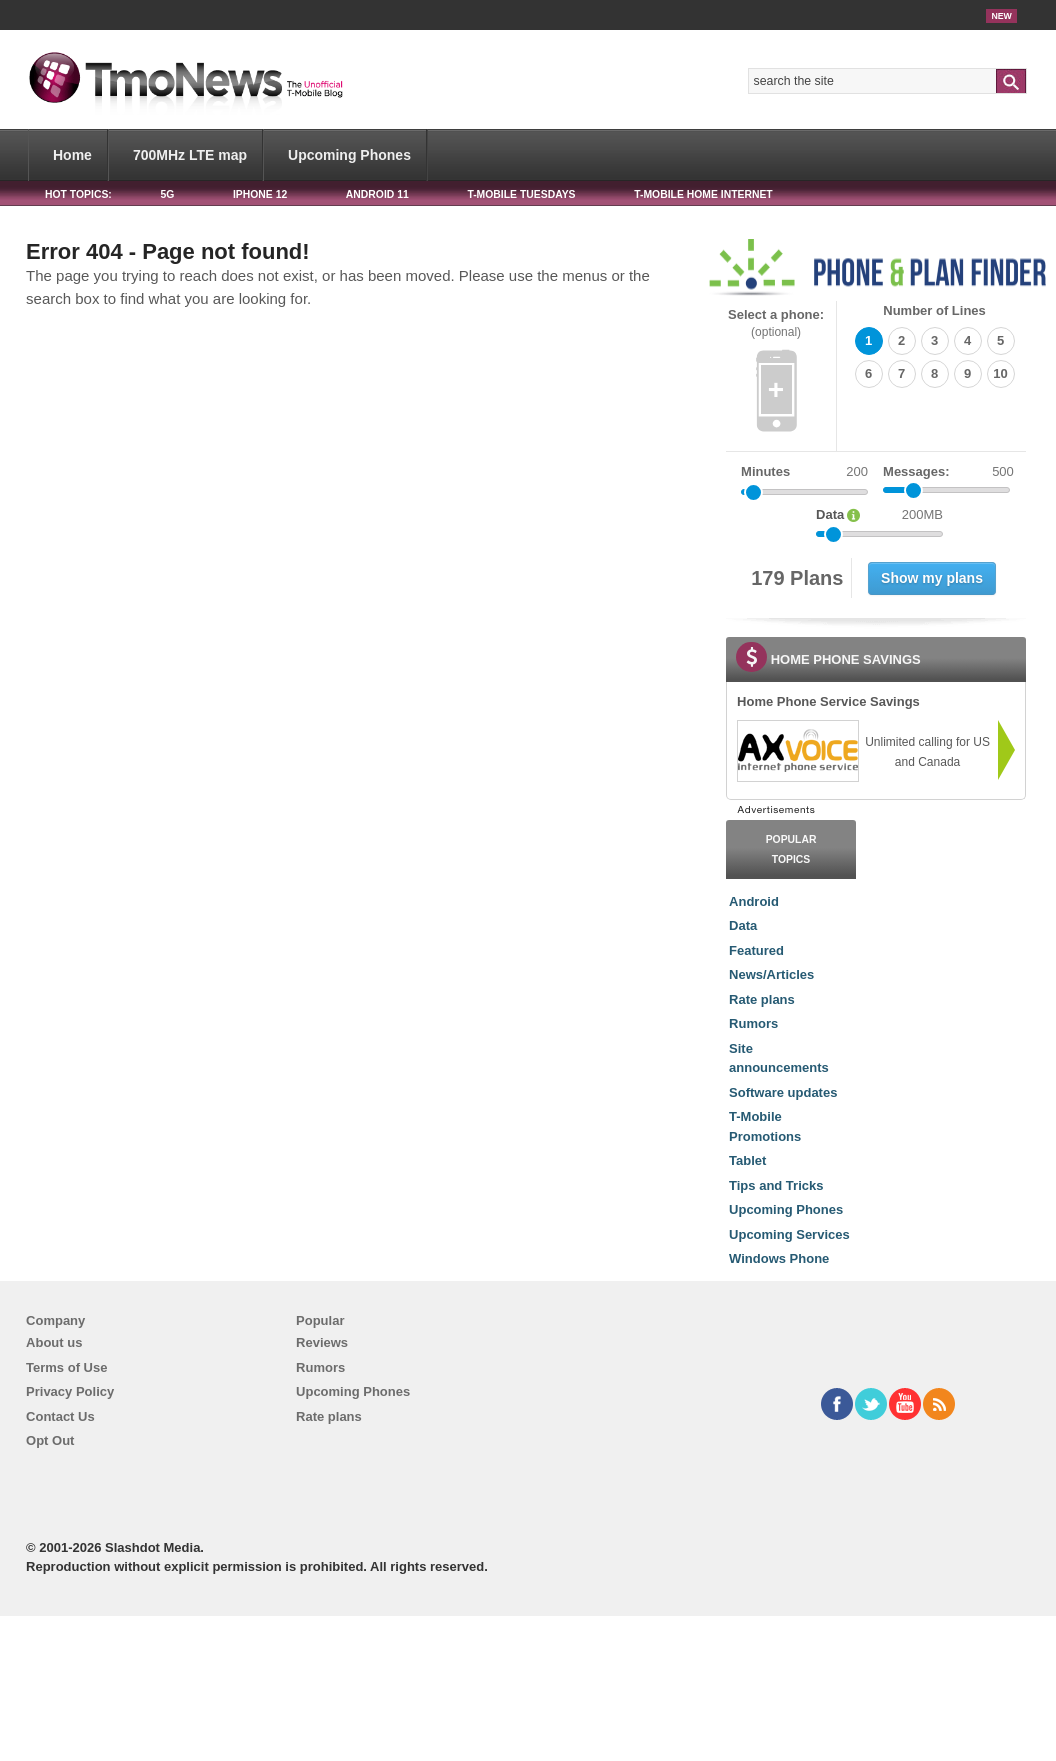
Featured (756, 950)
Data (743, 925)
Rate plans (762, 999)
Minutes (765, 471)
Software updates (783, 1092)
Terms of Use (66, 1367)
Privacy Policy (70, 1391)
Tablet (747, 1160)
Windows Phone (779, 1258)
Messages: (948, 472)
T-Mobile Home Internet (703, 194)
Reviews (322, 1342)
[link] (797, 751)
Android (754, 901)
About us (54, 1342)
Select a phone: (776, 323)
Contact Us (60, 1416)
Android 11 (377, 194)
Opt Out (50, 1440)
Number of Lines (934, 310)
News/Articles (771, 974)
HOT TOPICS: (78, 194)
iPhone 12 (260, 194)
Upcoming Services (789, 1234)
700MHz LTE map (190, 155)
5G (167, 194)
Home (72, 155)
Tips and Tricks (776, 1185)
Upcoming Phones (349, 155)
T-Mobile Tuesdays (521, 194)
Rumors (753, 1023)
